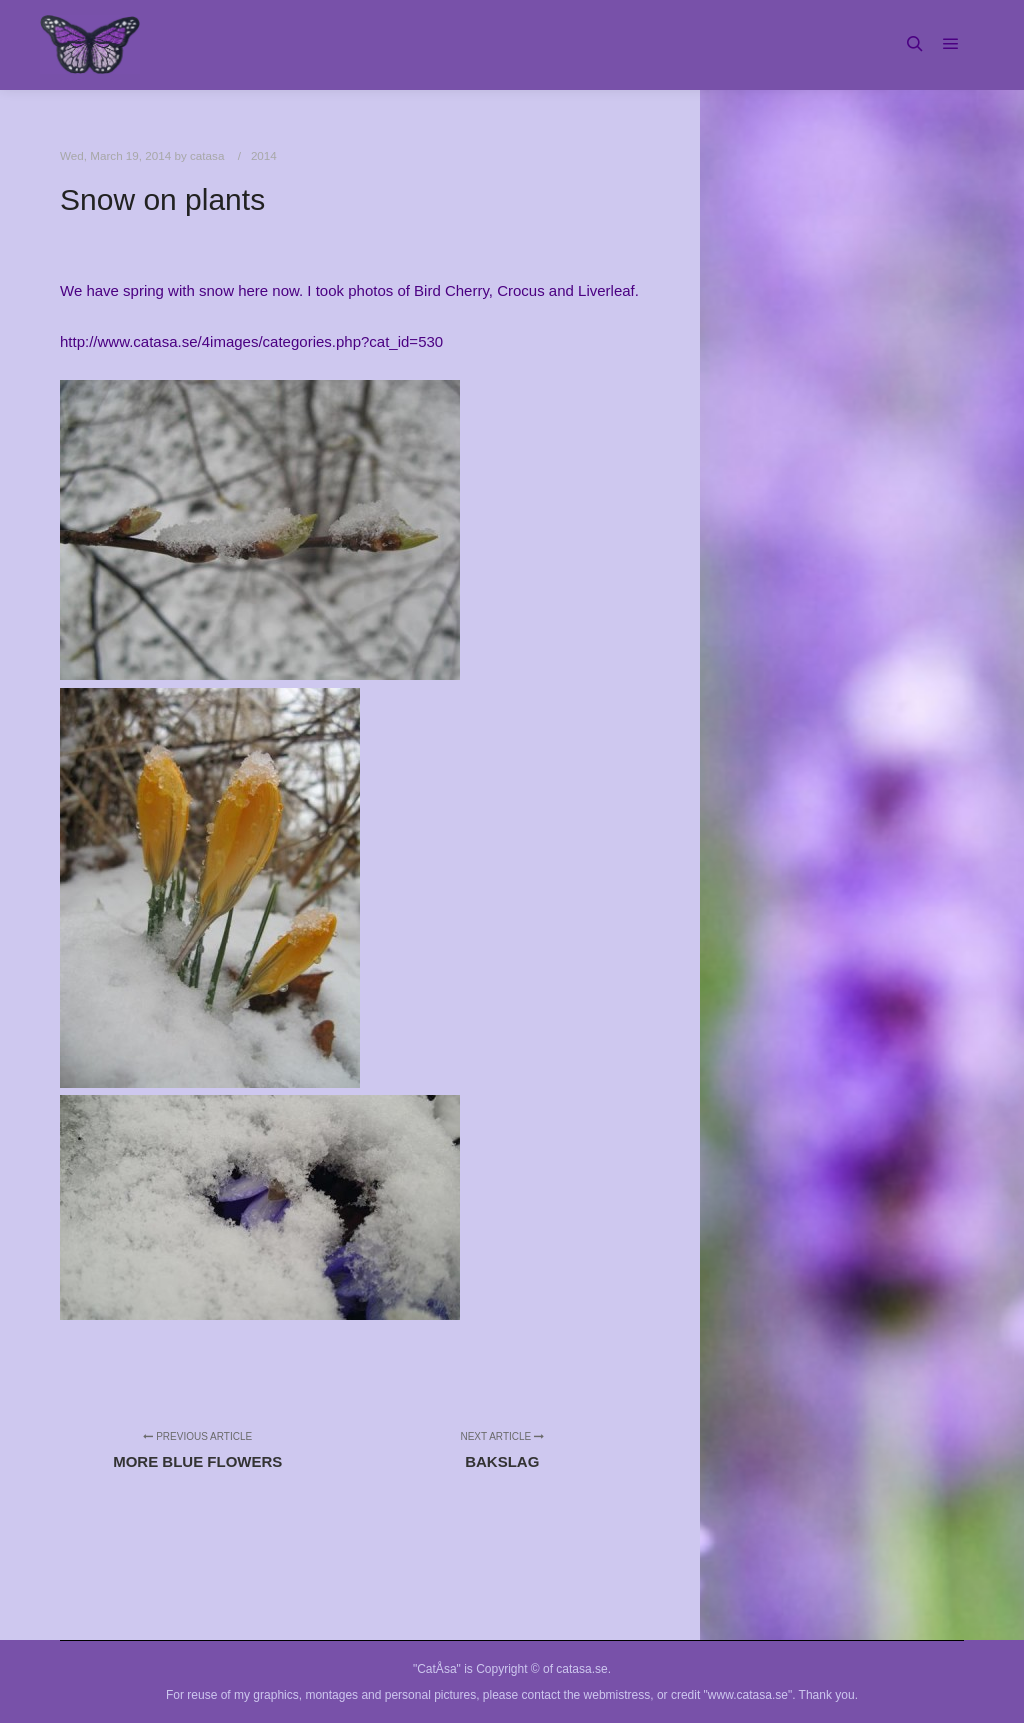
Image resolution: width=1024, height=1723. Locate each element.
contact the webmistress (586, 1695)
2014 (264, 155)
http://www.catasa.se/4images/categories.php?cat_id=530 (251, 341)
